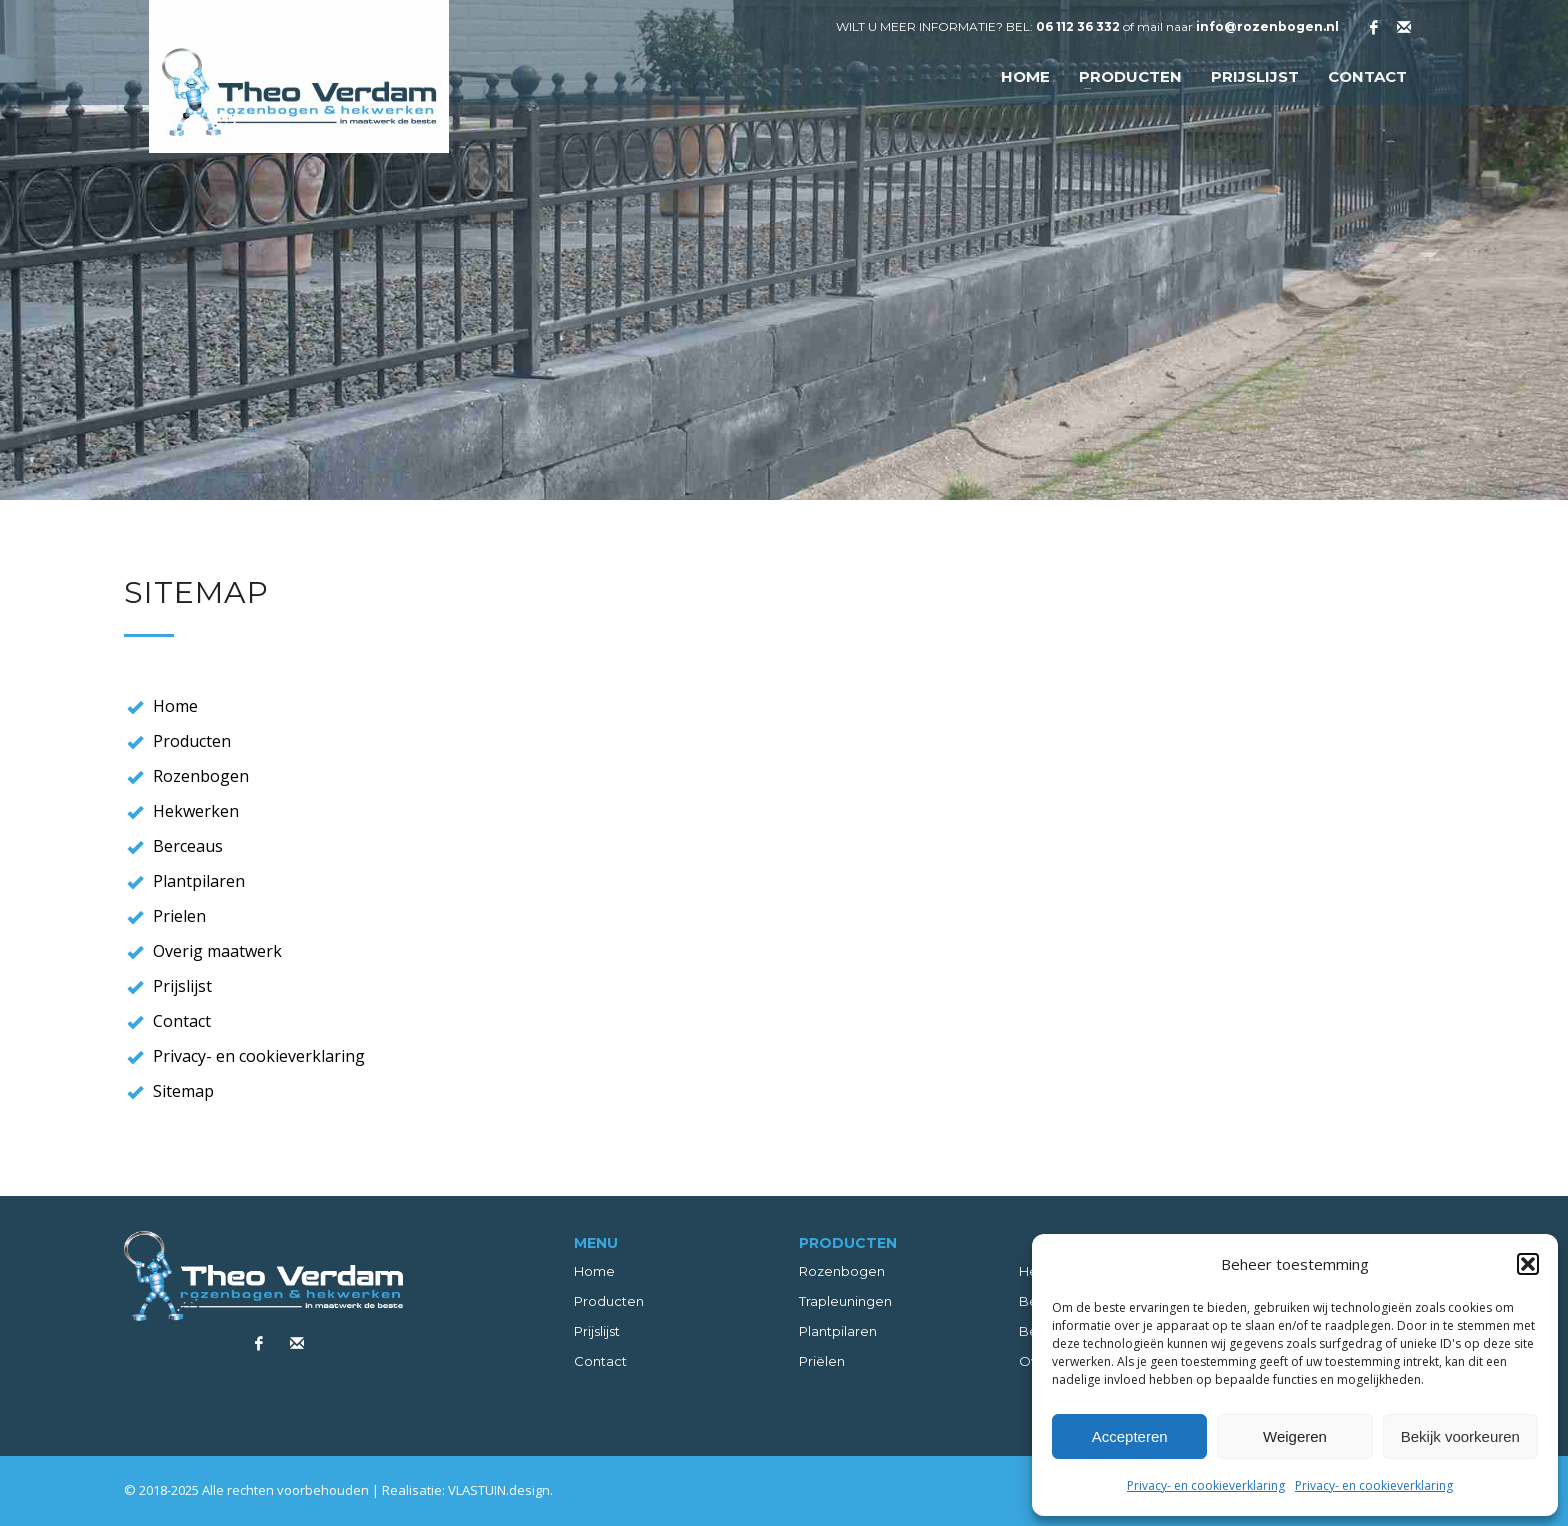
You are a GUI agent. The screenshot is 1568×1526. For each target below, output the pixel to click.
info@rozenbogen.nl (1267, 26)
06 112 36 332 (1078, 26)
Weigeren (1295, 1436)
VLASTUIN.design (499, 1490)
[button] (1528, 1264)
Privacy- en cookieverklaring (1206, 1485)
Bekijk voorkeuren (1460, 1436)
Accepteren (1130, 1436)
